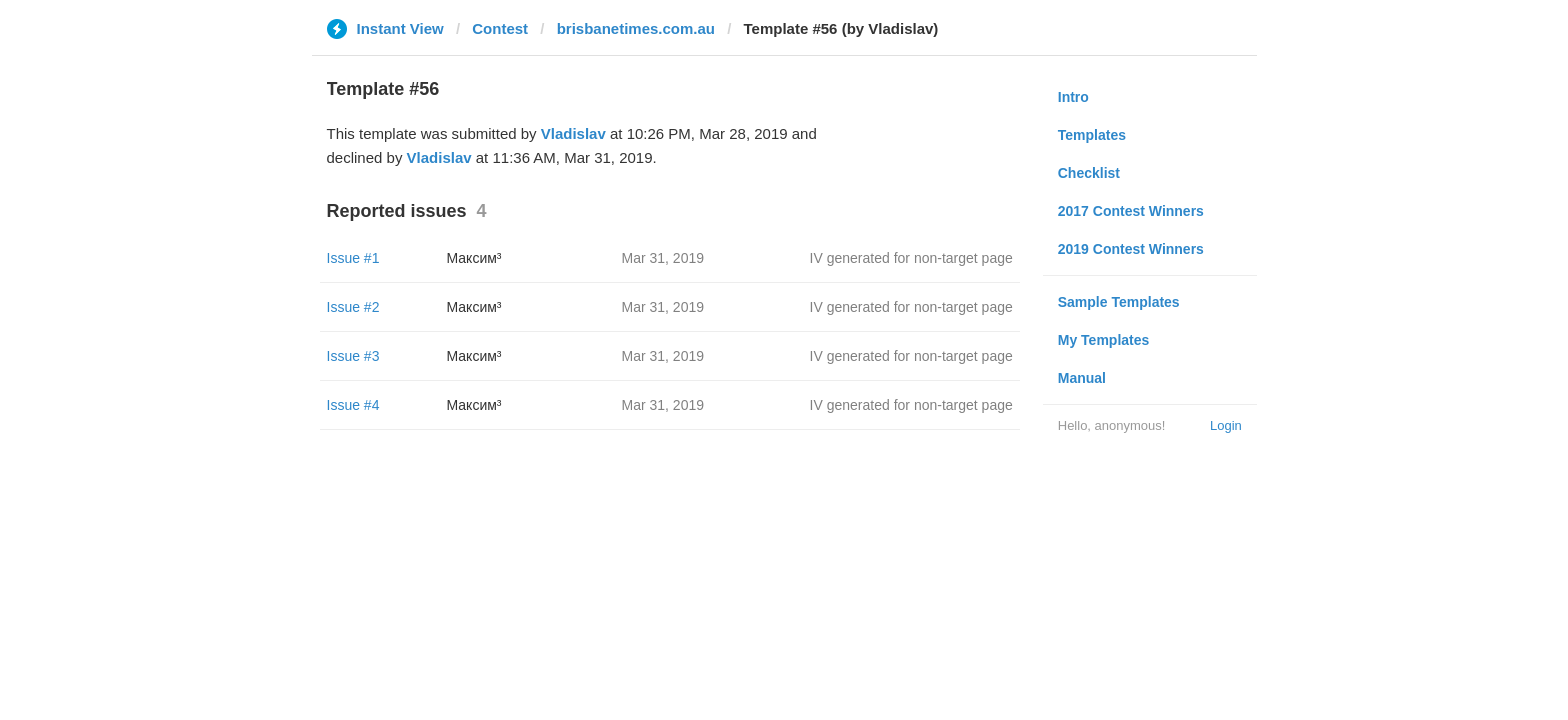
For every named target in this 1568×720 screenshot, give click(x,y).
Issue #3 (353, 356)
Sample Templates (1119, 302)
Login (1226, 425)
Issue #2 (353, 307)
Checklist (1089, 173)
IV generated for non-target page (911, 258)
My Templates (1104, 340)
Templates (1092, 135)
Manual (1082, 378)
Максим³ (474, 258)
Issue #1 (353, 258)
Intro (1073, 97)
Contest (500, 28)
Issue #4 (353, 405)
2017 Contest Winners (1131, 211)
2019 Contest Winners (1131, 249)
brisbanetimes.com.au (636, 28)
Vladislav (573, 133)
